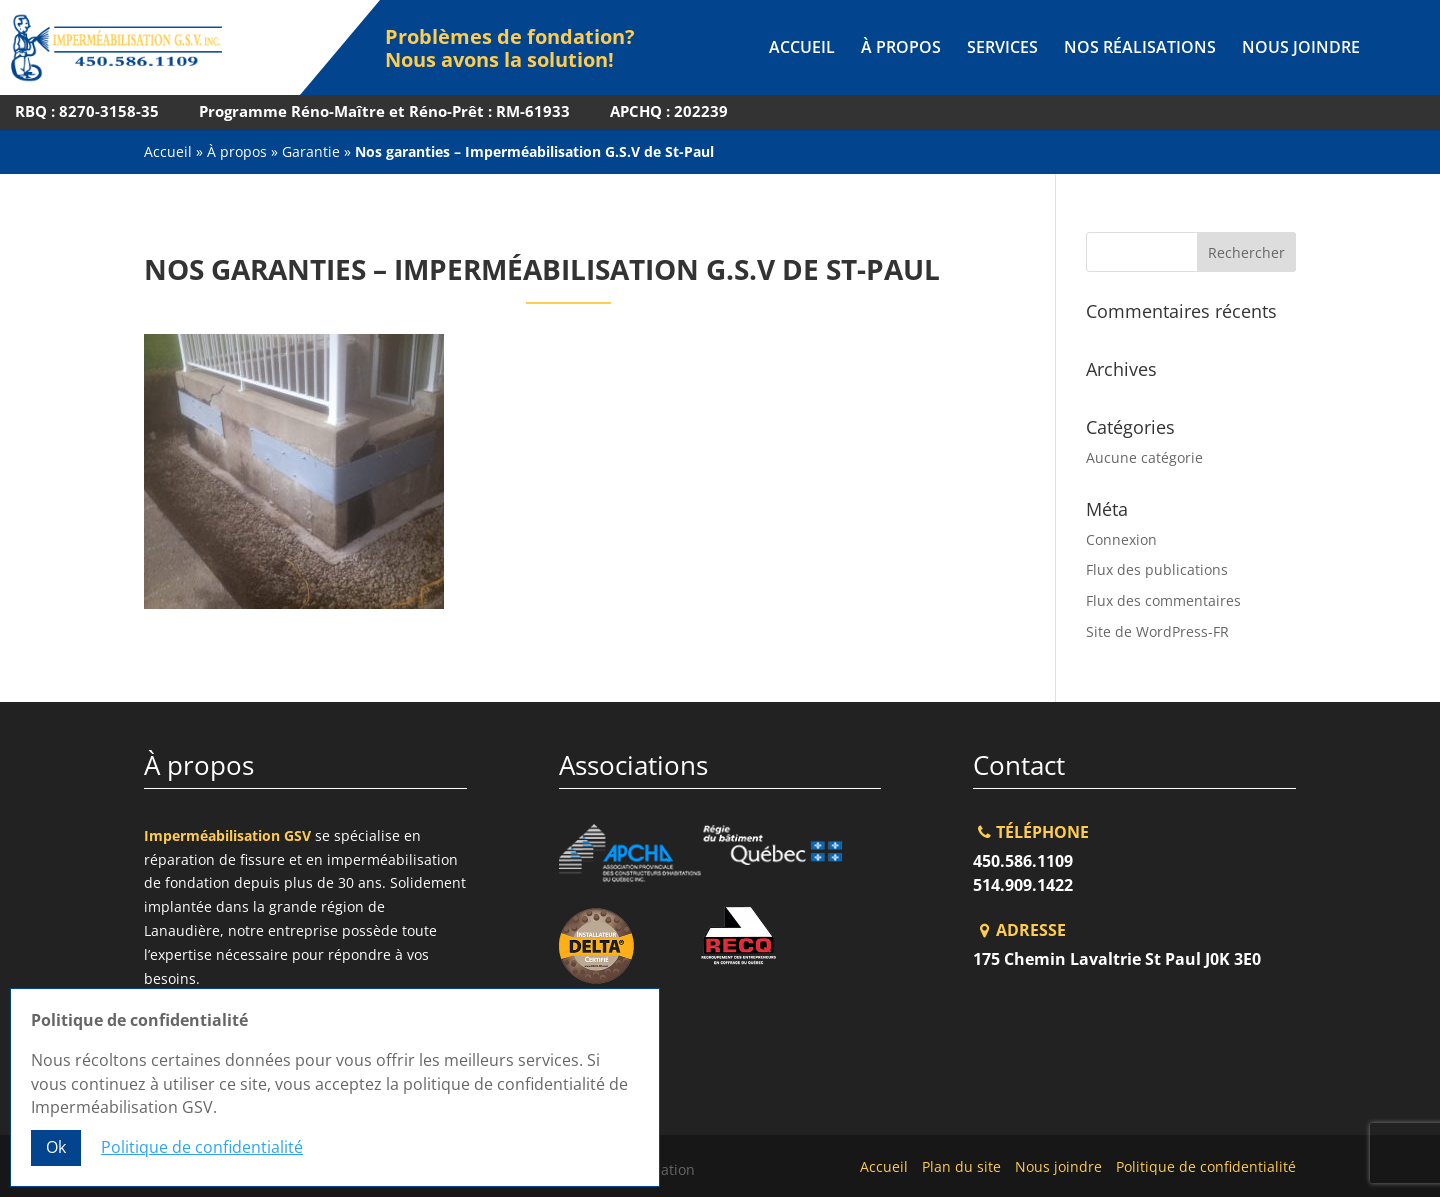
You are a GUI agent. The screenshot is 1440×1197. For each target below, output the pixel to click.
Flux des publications (1157, 569)
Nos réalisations (1140, 49)
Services (1002, 49)
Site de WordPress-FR (1157, 631)
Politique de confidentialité (1206, 1166)
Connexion (1121, 539)
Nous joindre (1301, 49)
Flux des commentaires (1163, 600)
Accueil (802, 49)
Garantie (311, 151)
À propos (901, 49)
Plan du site (961, 1166)
